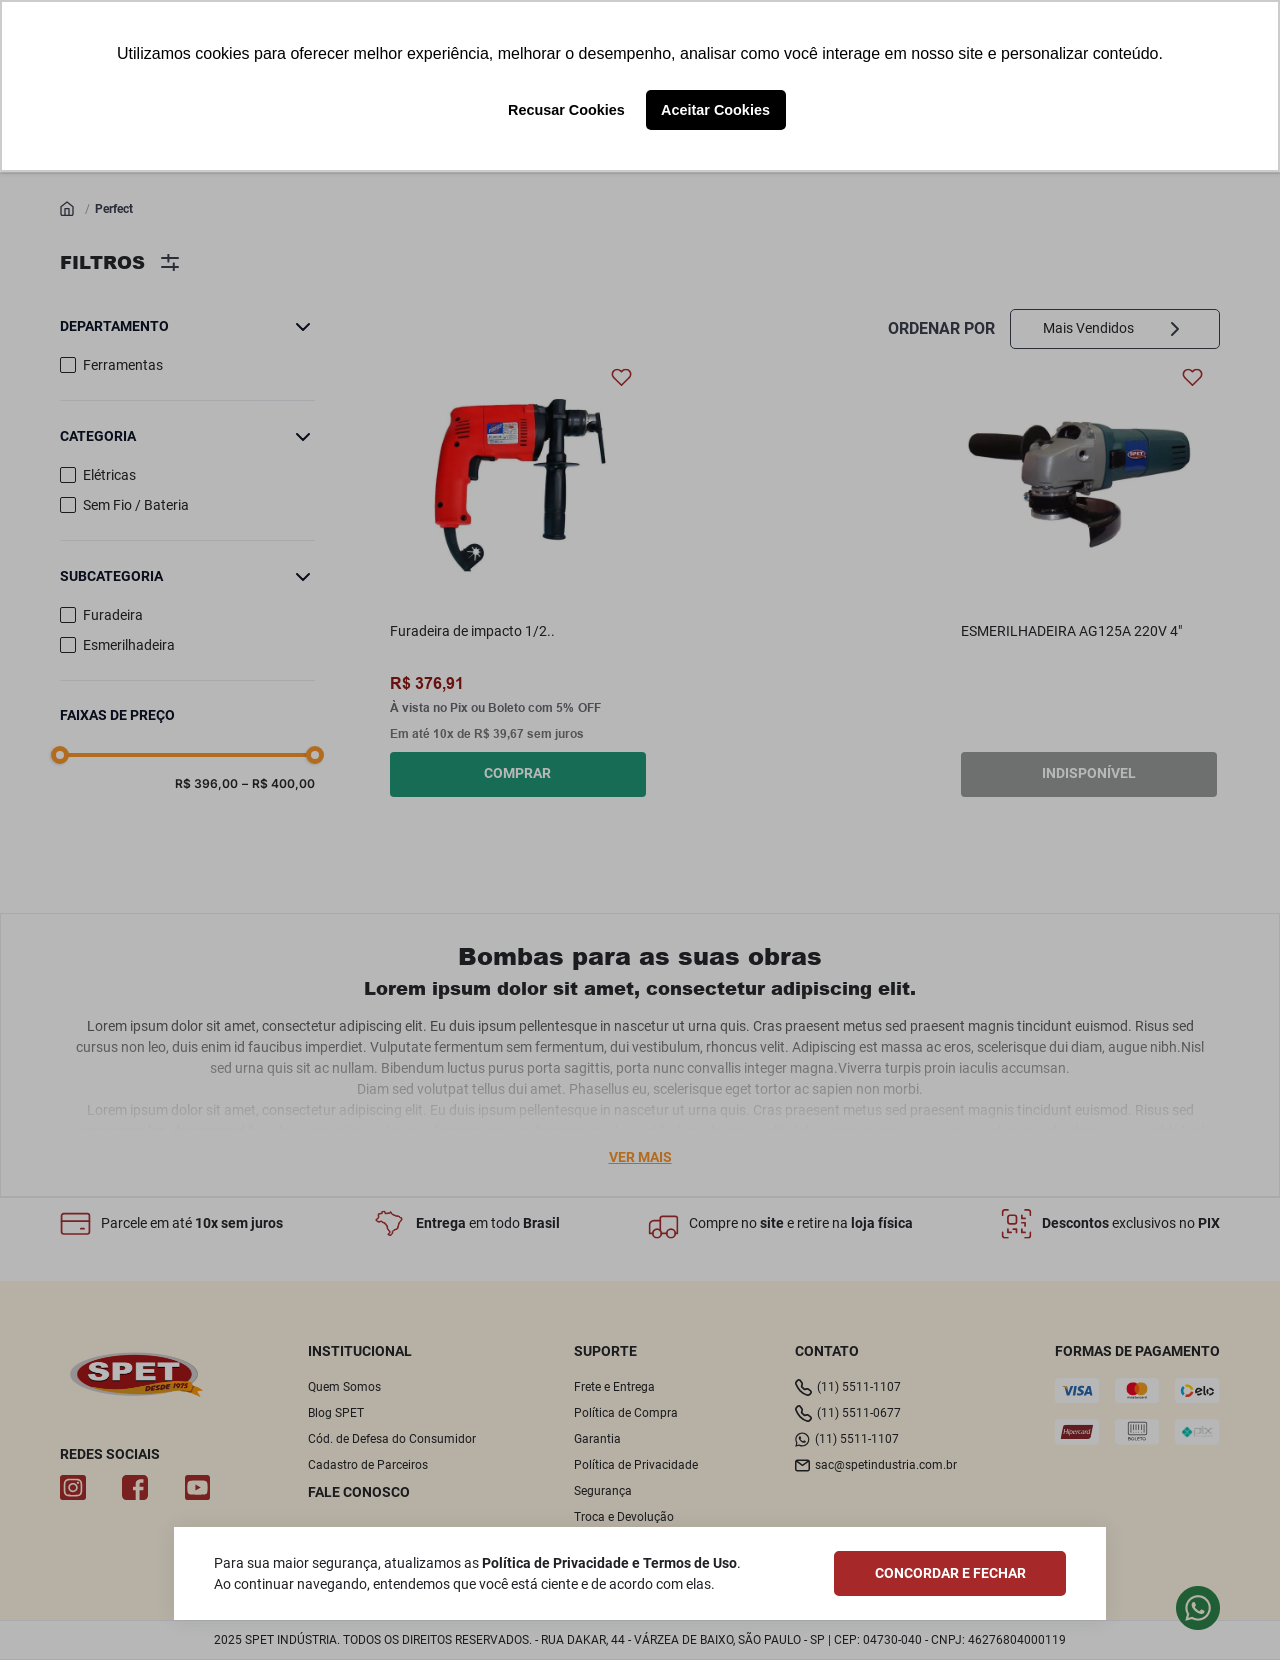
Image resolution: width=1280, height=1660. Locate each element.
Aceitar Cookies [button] (715, 110)
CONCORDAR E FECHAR (950, 1573)
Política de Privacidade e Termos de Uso (609, 1563)
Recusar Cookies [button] (566, 110)
